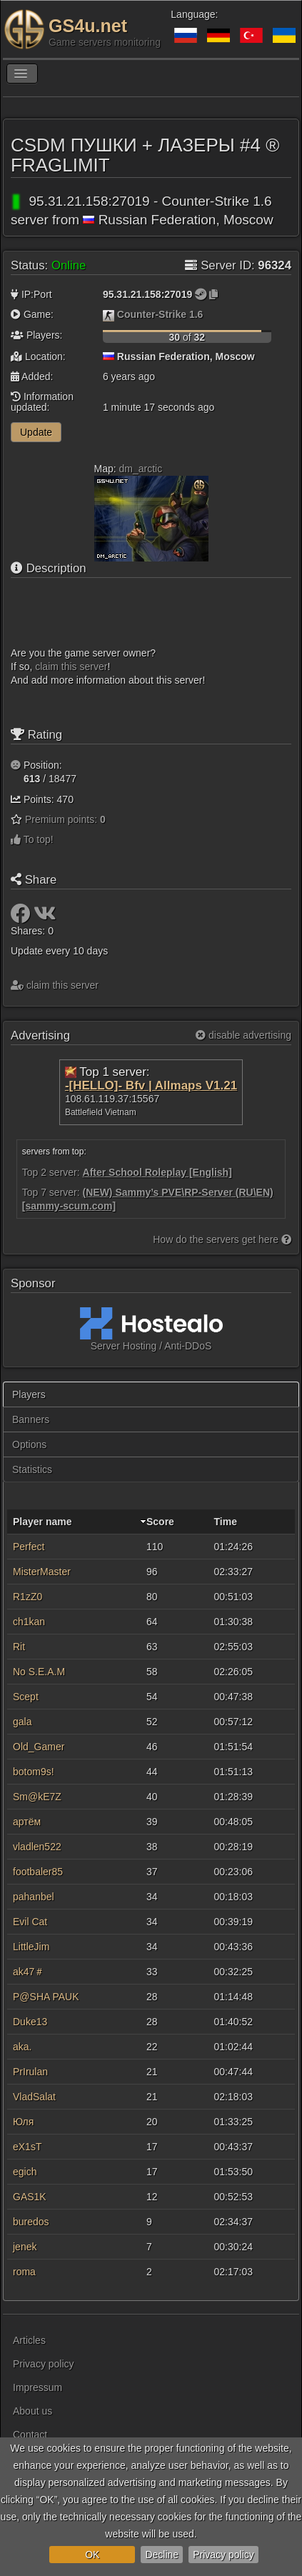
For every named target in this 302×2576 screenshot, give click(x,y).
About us (32, 2411)
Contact (30, 2434)
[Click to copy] (213, 294)
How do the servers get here (222, 1239)
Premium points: (65, 819)
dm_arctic (141, 468)
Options (29, 1444)
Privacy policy (223, 2554)
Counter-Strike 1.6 (160, 314)
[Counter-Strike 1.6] (108, 314)
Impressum (37, 2387)
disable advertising (243, 1035)
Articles (29, 2340)
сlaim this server (71, 666)
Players (29, 1394)
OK (92, 2554)
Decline (161, 2554)
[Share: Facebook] (22, 917)
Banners (30, 1419)
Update (36, 432)
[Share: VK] (45, 917)
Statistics (32, 1469)
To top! (32, 839)
